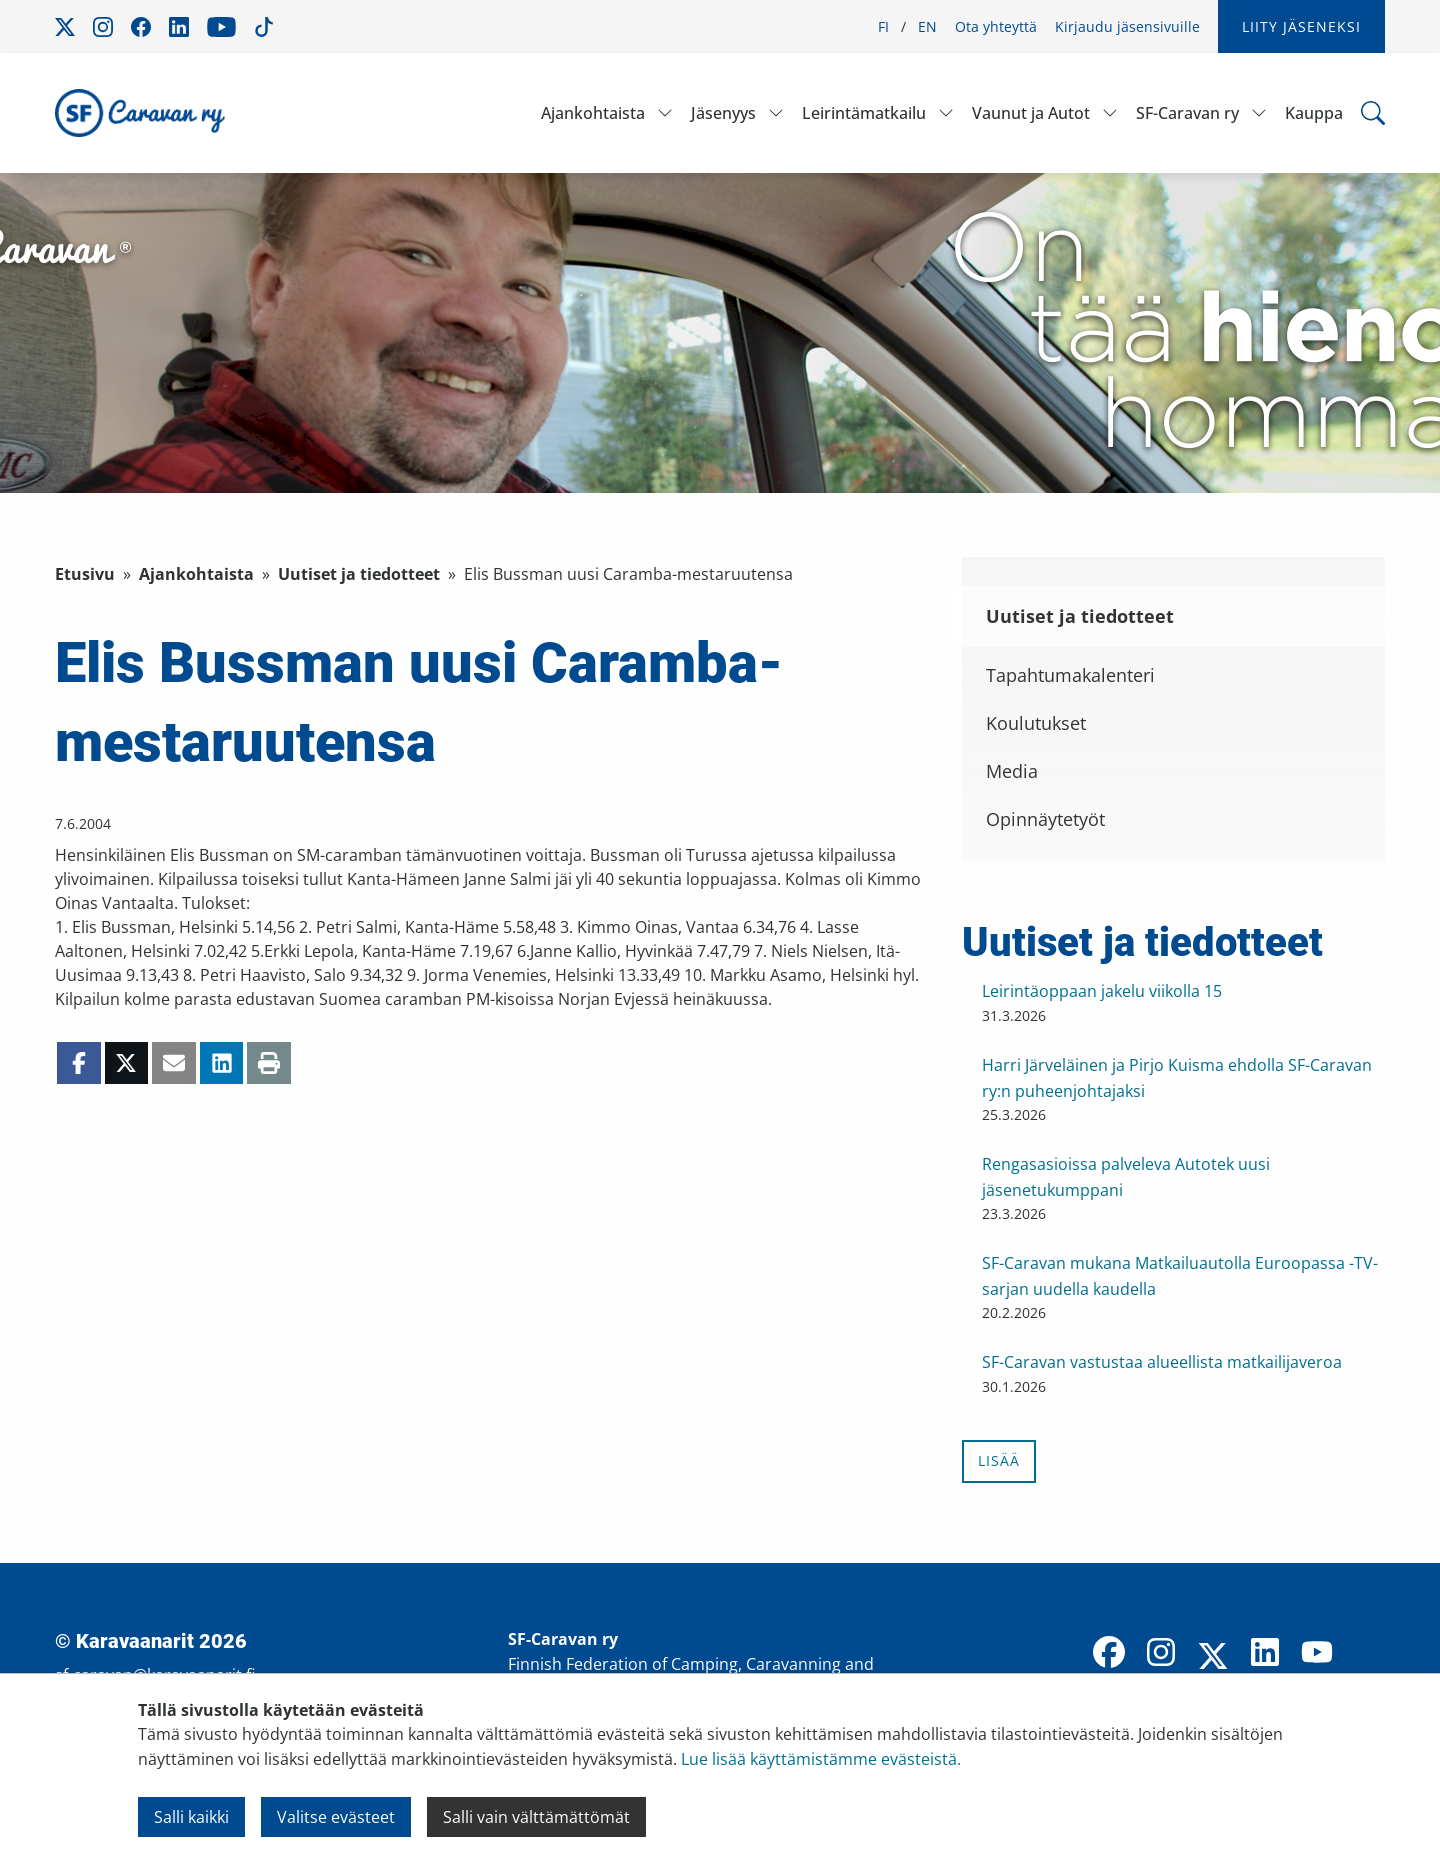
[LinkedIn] (1265, 1654)
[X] (1213, 1658)
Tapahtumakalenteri (1070, 675)
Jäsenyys (723, 113)
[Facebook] (1109, 1654)
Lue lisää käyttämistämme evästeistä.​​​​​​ (821, 1759)
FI (883, 26)
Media (1012, 771)
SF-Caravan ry (1187, 113)
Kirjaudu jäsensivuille (1127, 26)
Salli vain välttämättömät (536, 1817)
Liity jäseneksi (1301, 26)
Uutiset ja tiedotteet (359, 574)
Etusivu (85, 574)
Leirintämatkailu (864, 113)
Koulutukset (1036, 723)
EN (927, 26)
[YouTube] (1317, 1654)
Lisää (999, 1460)
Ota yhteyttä (996, 26)
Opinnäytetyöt (1045, 819)
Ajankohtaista (593, 113)
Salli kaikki (191, 1817)
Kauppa (1314, 113)
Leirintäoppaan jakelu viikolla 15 (1102, 991)
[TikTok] (1369, 1654)
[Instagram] (1161, 1654)
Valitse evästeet (336, 1817)
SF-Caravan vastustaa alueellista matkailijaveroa (1162, 1362)
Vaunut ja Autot (1031, 113)
